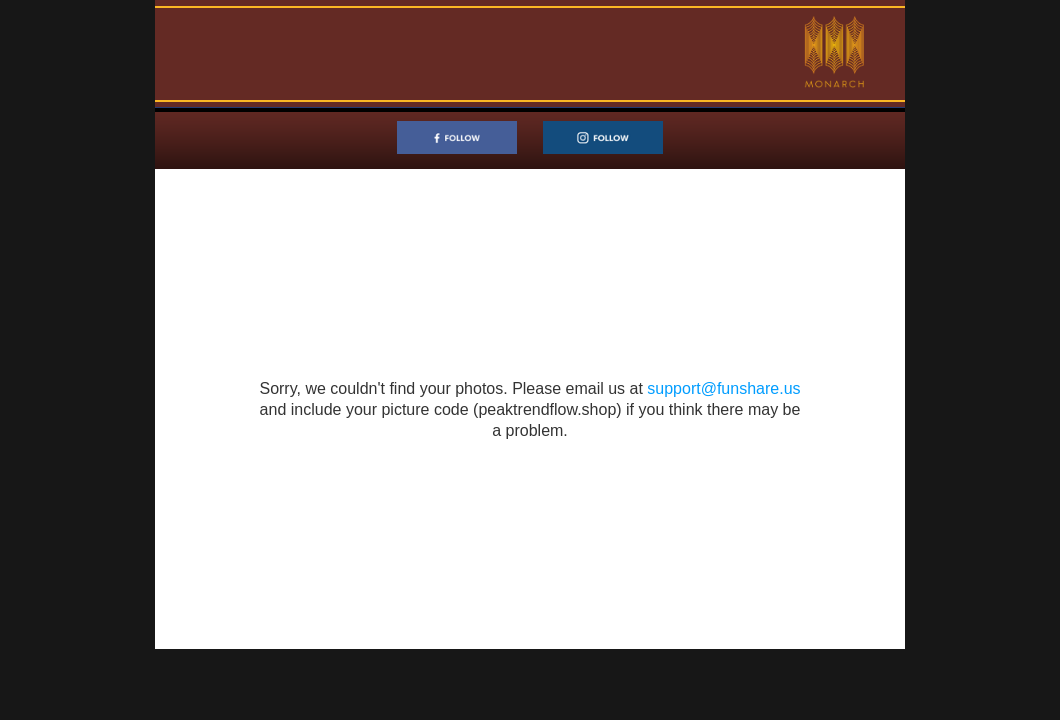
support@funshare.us (723, 388)
